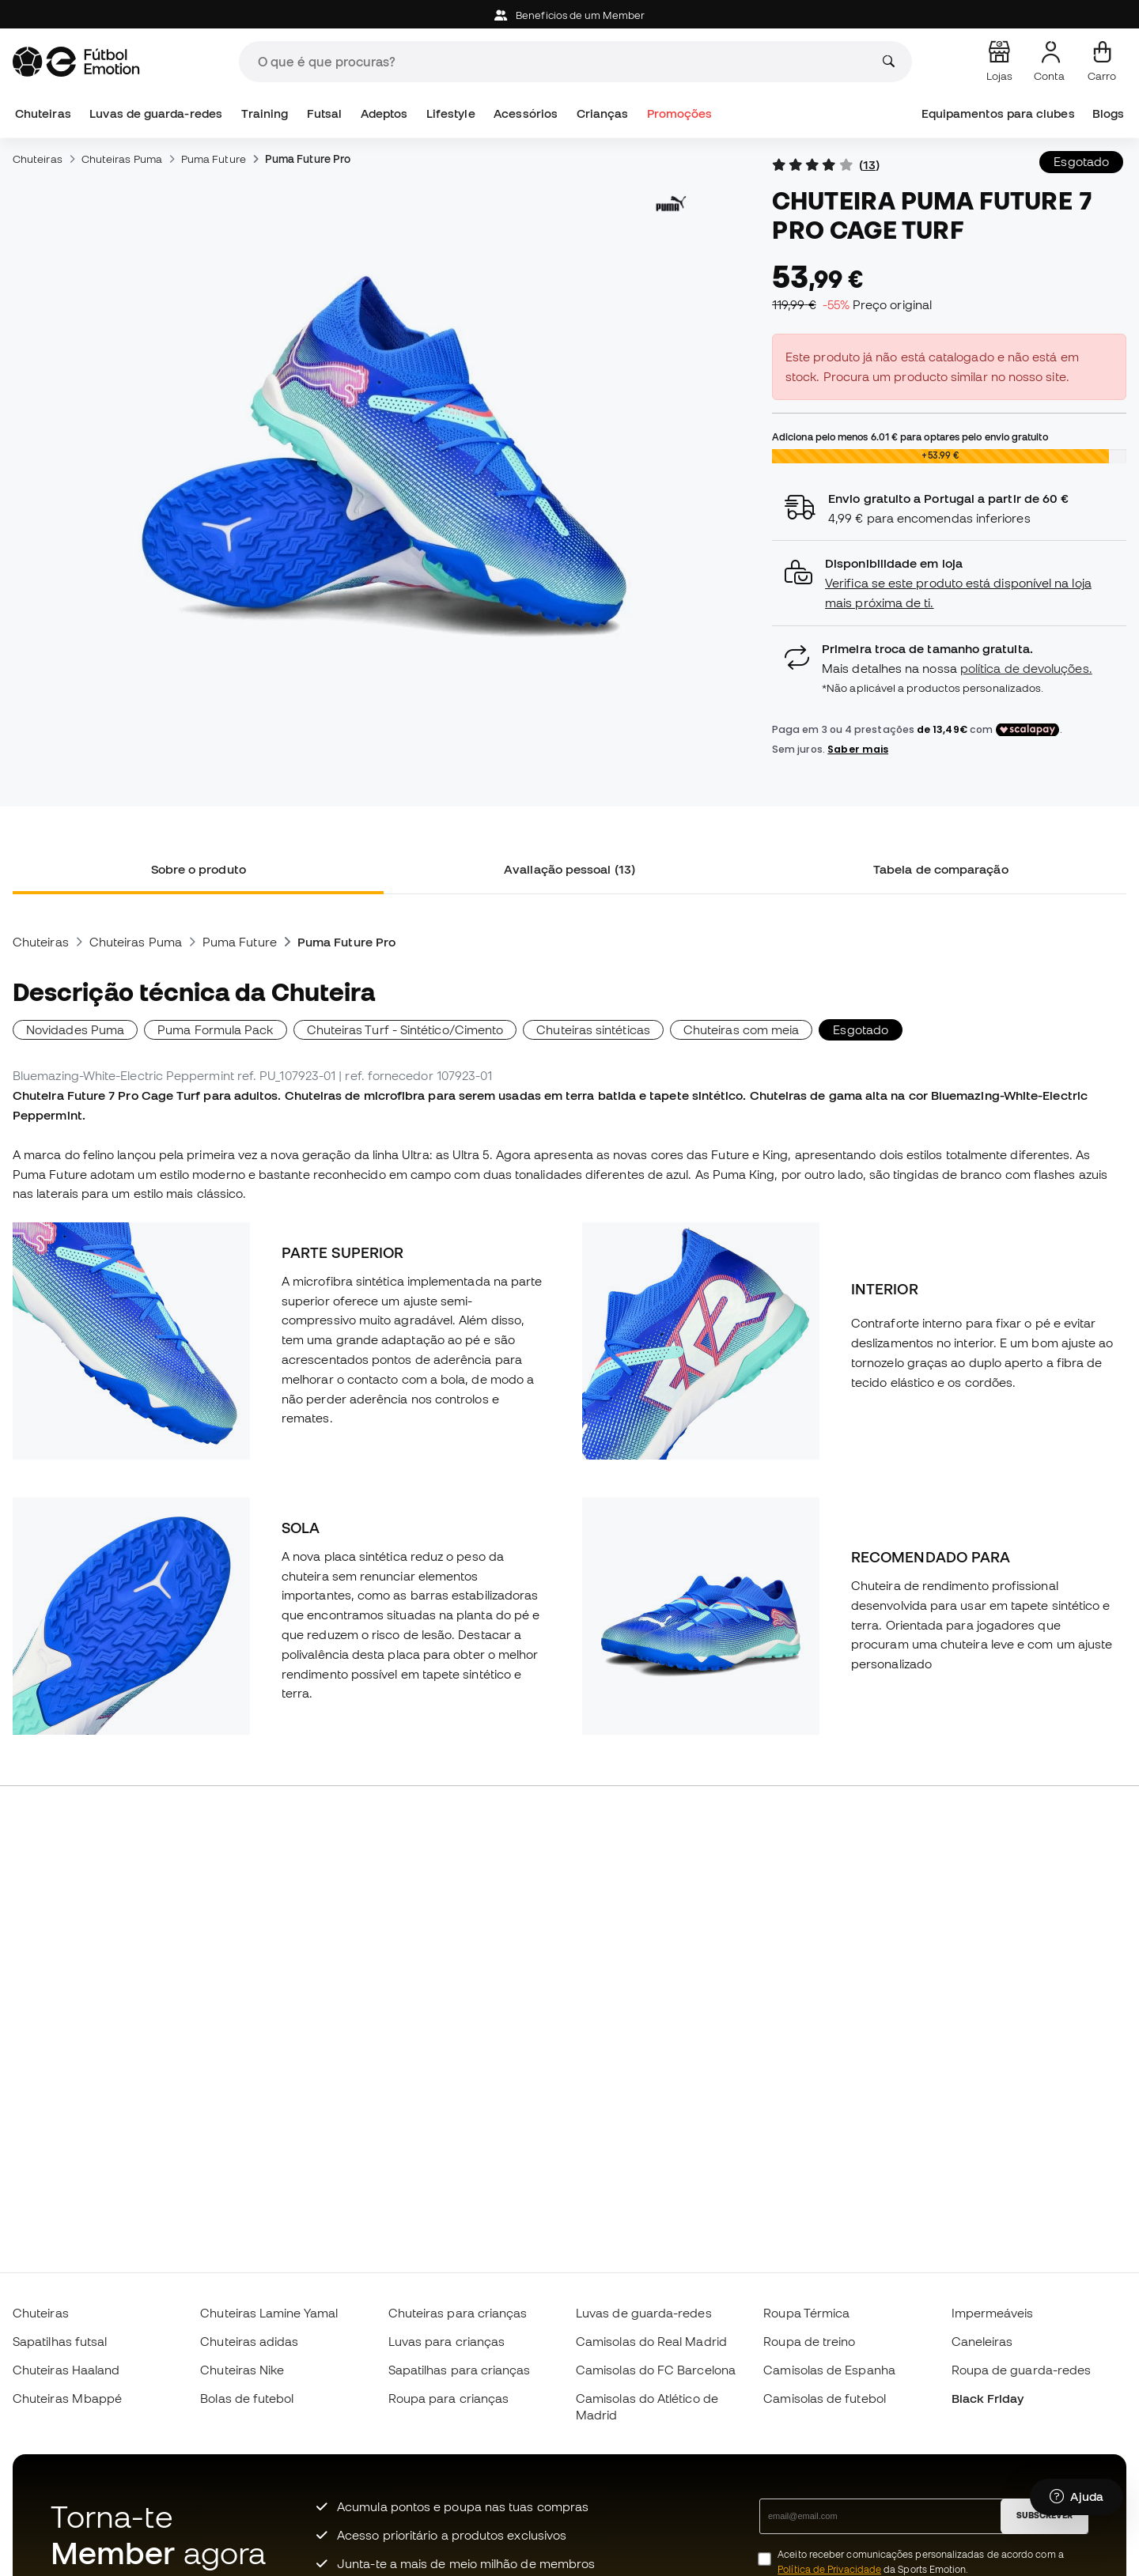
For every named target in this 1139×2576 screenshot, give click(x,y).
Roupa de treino (809, 2341)
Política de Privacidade (829, 2569)
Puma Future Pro (307, 159)
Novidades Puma (75, 1029)
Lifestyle (450, 113)
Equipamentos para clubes (998, 113)
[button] (949, 583)
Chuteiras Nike (242, 2370)
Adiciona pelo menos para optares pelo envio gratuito (910, 436)
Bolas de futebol (246, 2398)
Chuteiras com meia (741, 1029)
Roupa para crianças (448, 2398)
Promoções (680, 113)
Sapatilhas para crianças (459, 2370)
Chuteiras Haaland (66, 2370)
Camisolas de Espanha (829, 2370)
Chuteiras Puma (121, 159)
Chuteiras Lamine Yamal (269, 2313)
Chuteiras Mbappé (67, 2398)
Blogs (1108, 113)
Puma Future (213, 159)
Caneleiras (982, 2341)
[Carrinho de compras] (1101, 61)
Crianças (603, 113)
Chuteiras (43, 113)
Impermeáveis (993, 2313)
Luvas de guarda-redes (155, 113)
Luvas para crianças (446, 2341)
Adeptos (384, 113)
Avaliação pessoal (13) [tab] (569, 869)
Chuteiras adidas (249, 2341)
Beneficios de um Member (569, 15)
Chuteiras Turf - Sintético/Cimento (405, 1029)
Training (265, 113)
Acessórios (526, 113)
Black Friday (988, 2398)
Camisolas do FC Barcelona (656, 2370)
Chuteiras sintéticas (593, 1029)
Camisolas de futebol (824, 2398)
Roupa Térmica (806, 2313)
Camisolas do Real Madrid (651, 2341)
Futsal (324, 113)
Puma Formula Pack (215, 1029)
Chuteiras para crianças (458, 2313)
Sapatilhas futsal (60, 2341)
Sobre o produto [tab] (198, 869)
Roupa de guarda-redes (1022, 2370)
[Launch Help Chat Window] (1076, 2502)
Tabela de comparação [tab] (940, 869)
